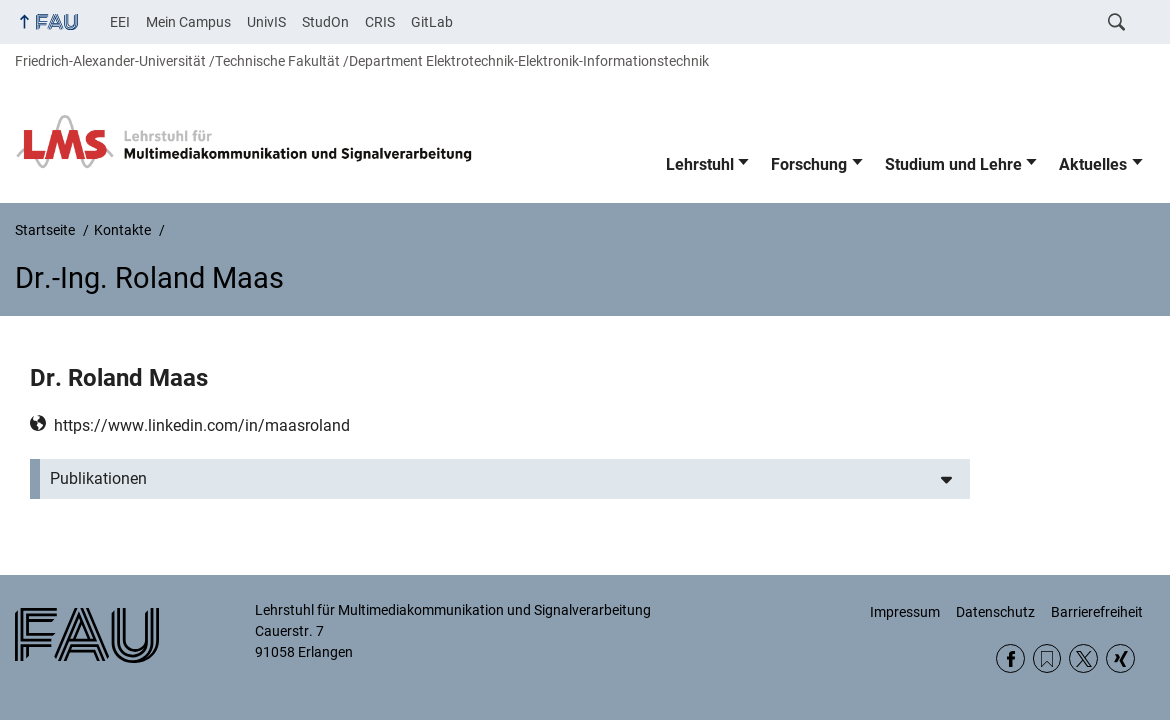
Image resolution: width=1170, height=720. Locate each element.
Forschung (809, 164)
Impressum (905, 612)
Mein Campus (188, 22)
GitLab (432, 22)
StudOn (325, 22)
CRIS (380, 22)
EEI (120, 22)
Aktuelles (1093, 164)
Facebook (1010, 658)
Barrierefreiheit (1097, 612)
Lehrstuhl (700, 164)
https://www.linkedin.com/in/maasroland (202, 425)
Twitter (1083, 658)
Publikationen (98, 478)
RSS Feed (1047, 658)
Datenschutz (995, 612)
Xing (1120, 658)
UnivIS (266, 22)
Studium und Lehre (953, 164)
